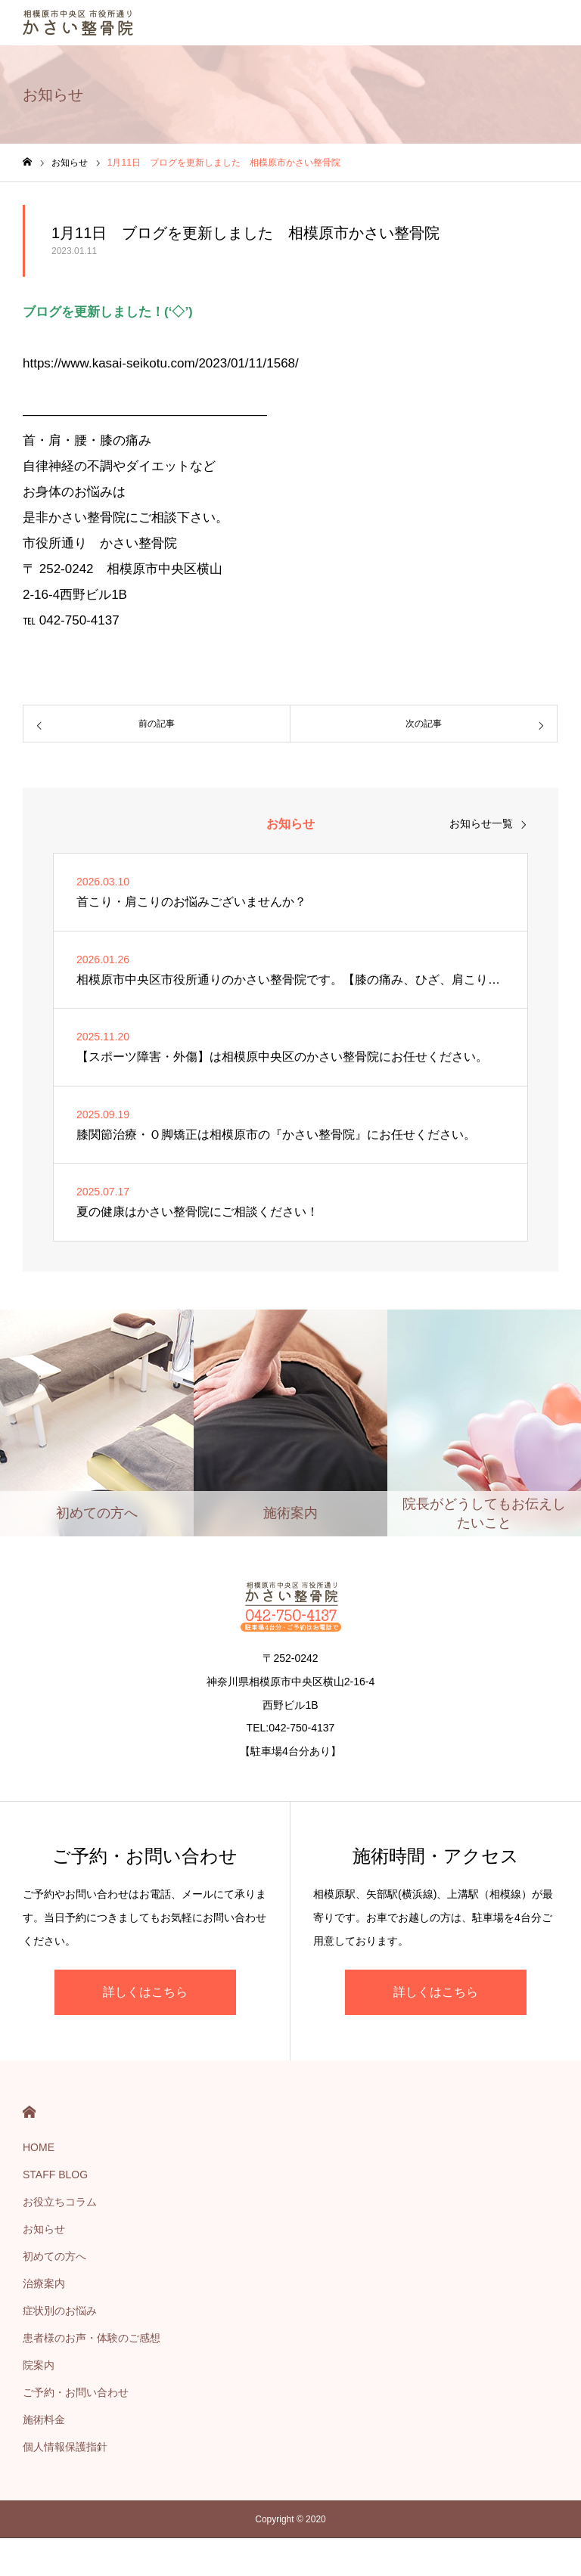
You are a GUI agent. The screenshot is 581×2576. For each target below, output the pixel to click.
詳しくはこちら (145, 1991)
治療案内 (44, 2283)
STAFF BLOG (55, 2174)
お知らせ (44, 2229)
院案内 (38, 2365)
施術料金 (44, 2419)
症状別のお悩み (60, 2311)
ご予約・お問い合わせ (76, 2392)
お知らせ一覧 (481, 823)
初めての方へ (54, 2256)
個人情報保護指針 (65, 2447)
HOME (29, 2112)
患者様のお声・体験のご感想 (91, 2338)
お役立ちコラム (60, 2202)
